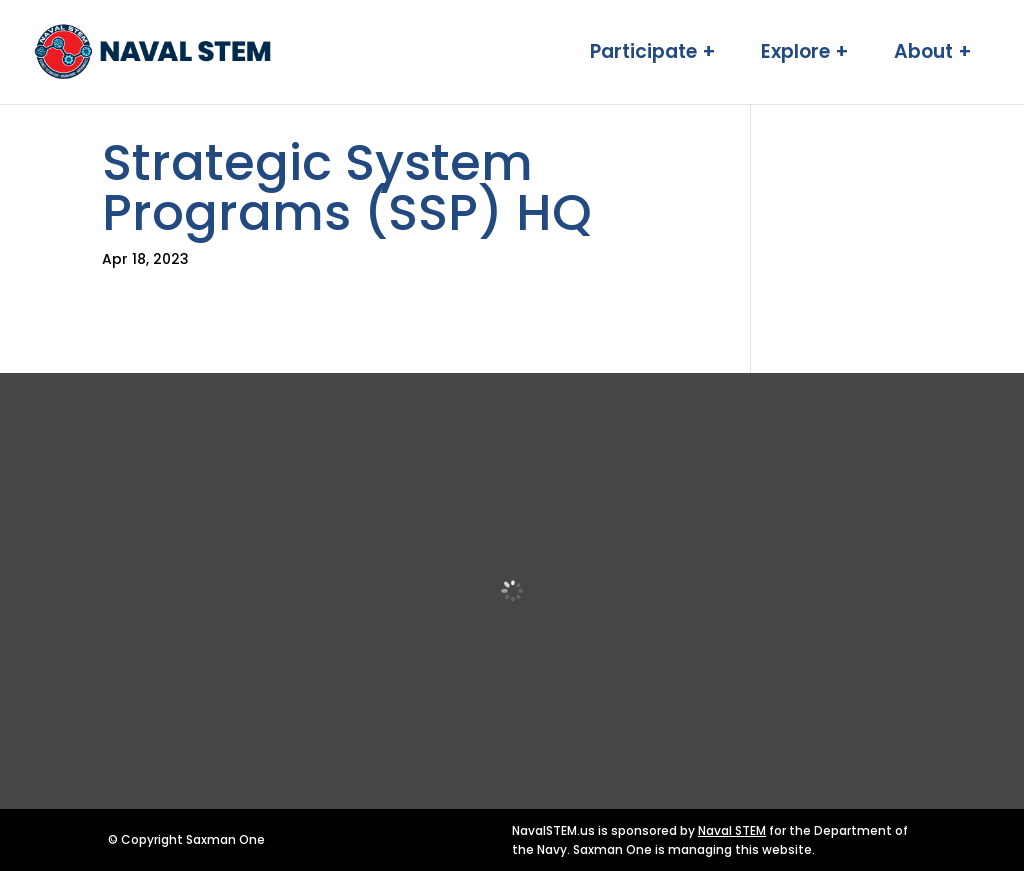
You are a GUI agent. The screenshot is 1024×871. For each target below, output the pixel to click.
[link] (219, 51)
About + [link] (933, 55)
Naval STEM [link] (732, 830)
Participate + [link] (653, 55)
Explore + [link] (805, 55)
